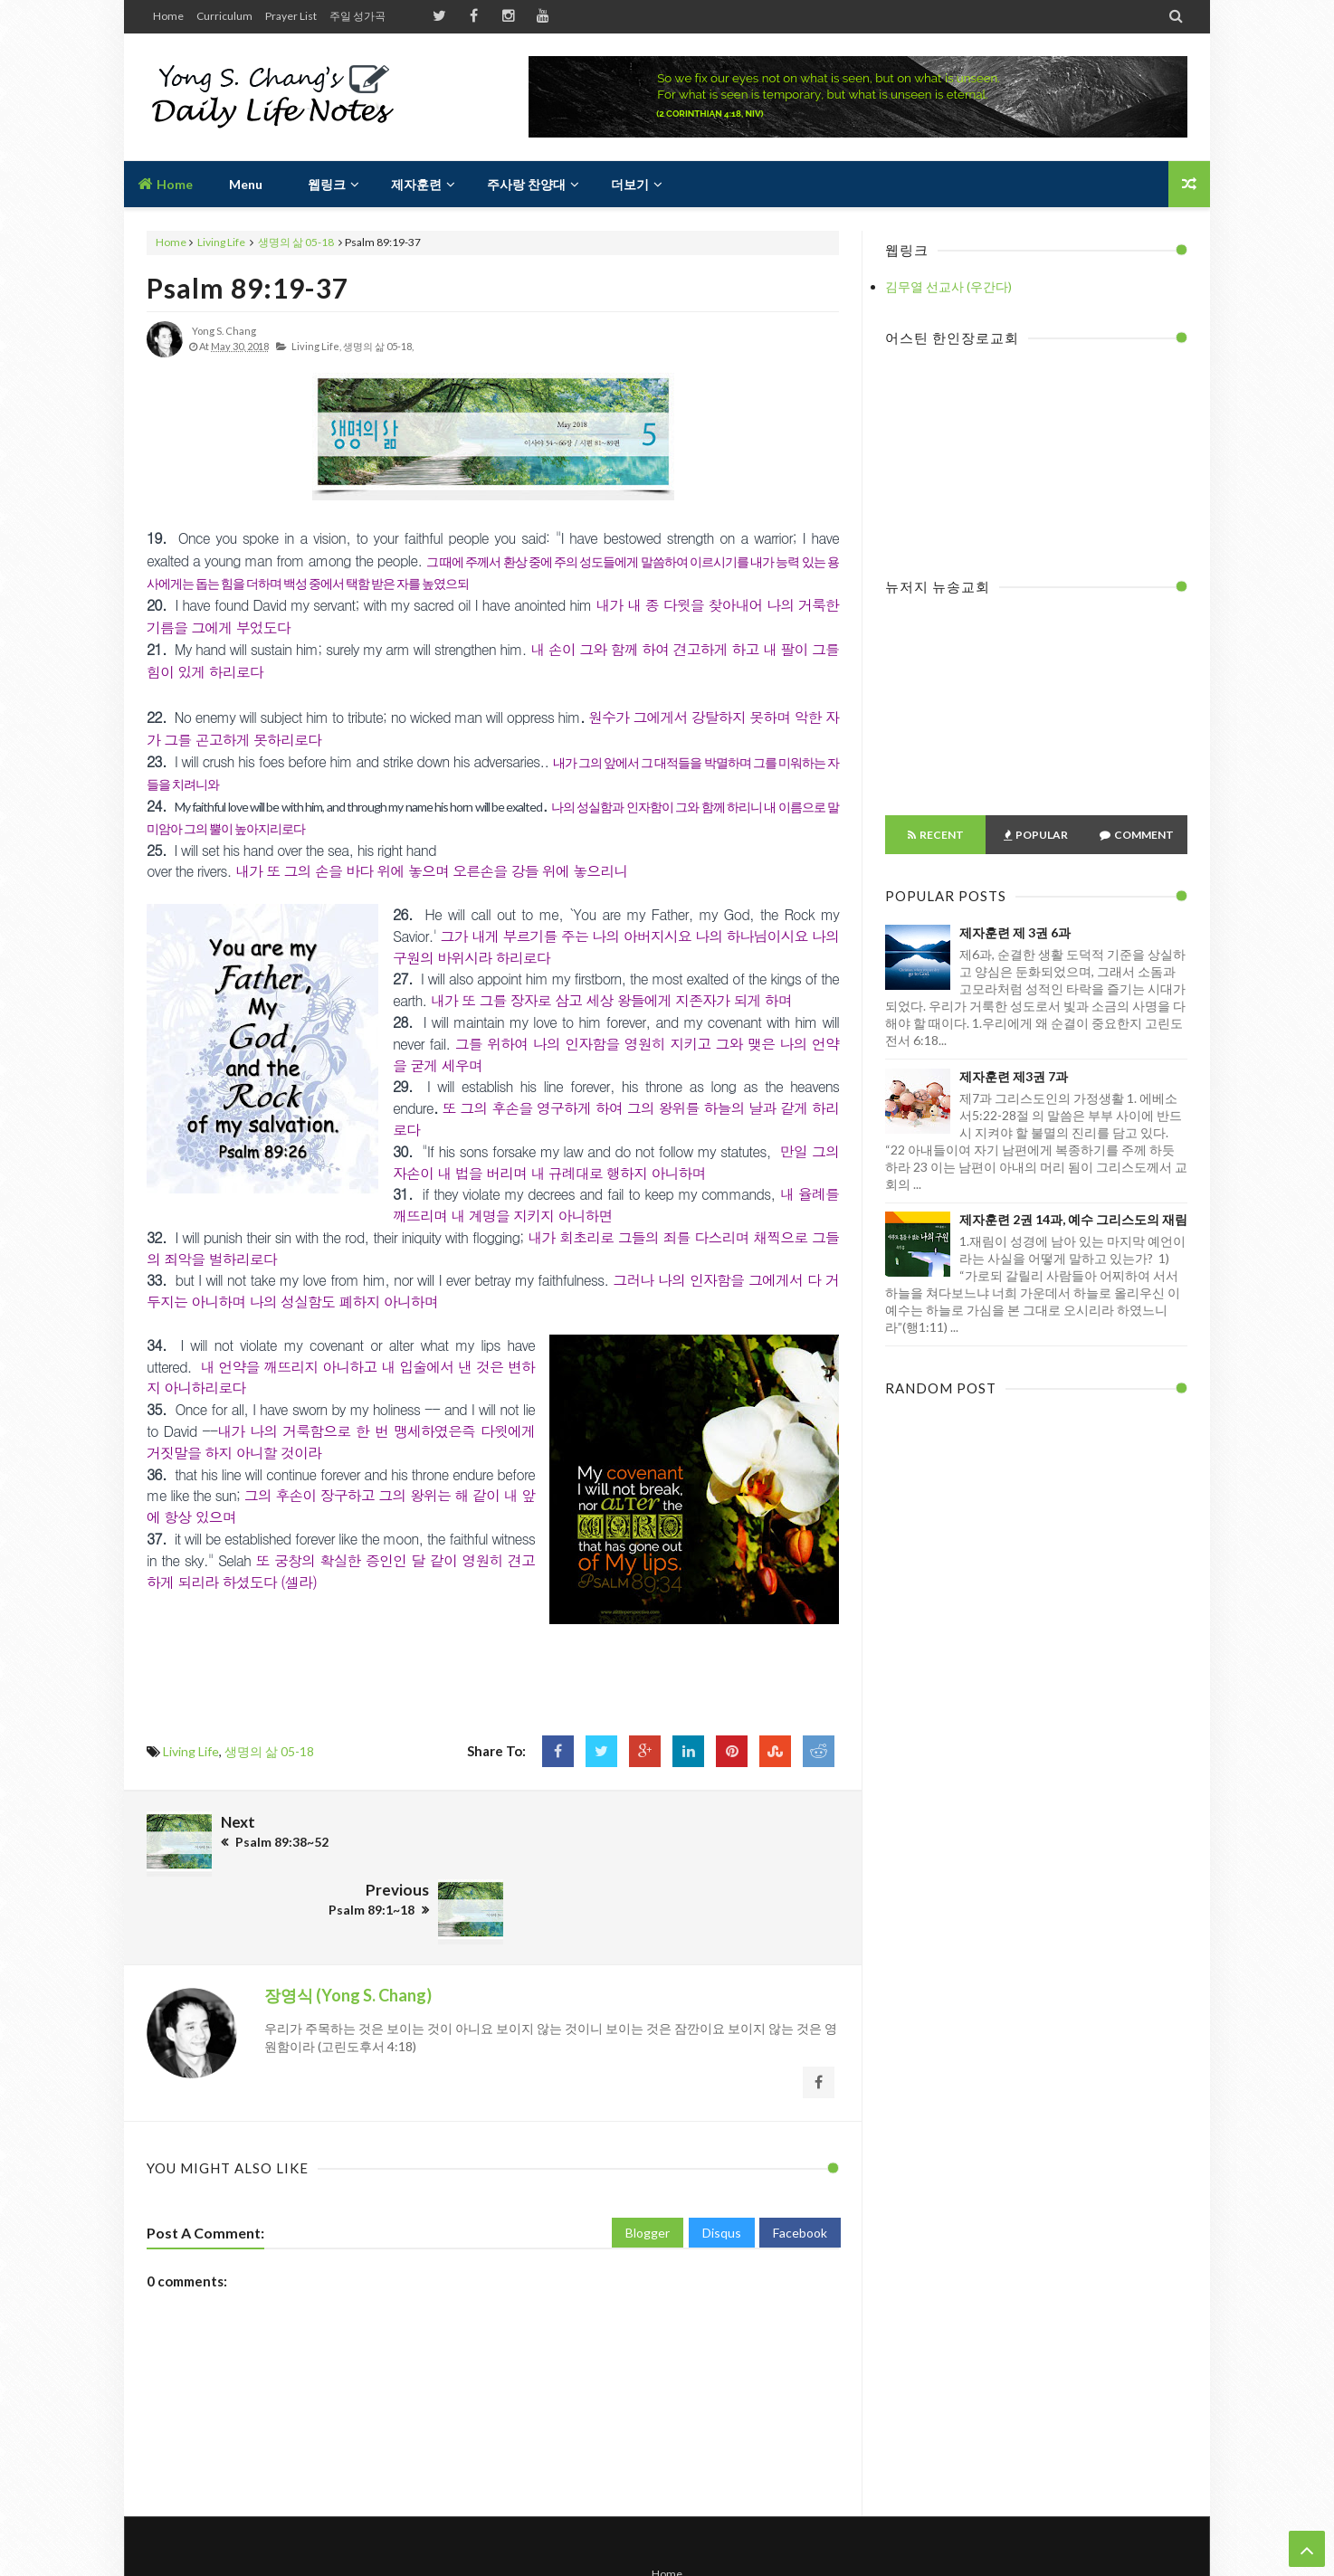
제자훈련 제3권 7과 (1013, 1076)
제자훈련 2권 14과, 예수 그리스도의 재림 (1073, 1219)
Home (168, 16)
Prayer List (291, 16)
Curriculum (224, 16)
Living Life (221, 242)
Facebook (800, 2160)
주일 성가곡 (357, 16)
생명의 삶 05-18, (378, 346)
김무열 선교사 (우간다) (948, 286)
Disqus (721, 2160)
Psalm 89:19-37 (247, 287)
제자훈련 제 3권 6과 (1015, 932)
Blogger (647, 2160)
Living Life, (316, 346)
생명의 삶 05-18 (296, 242)
